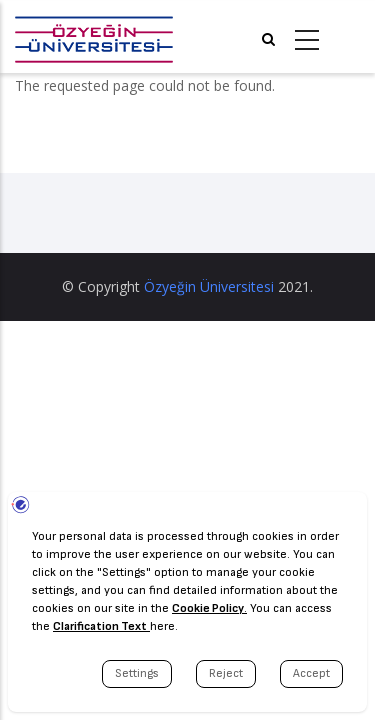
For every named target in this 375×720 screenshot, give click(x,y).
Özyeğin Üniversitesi (209, 286)
